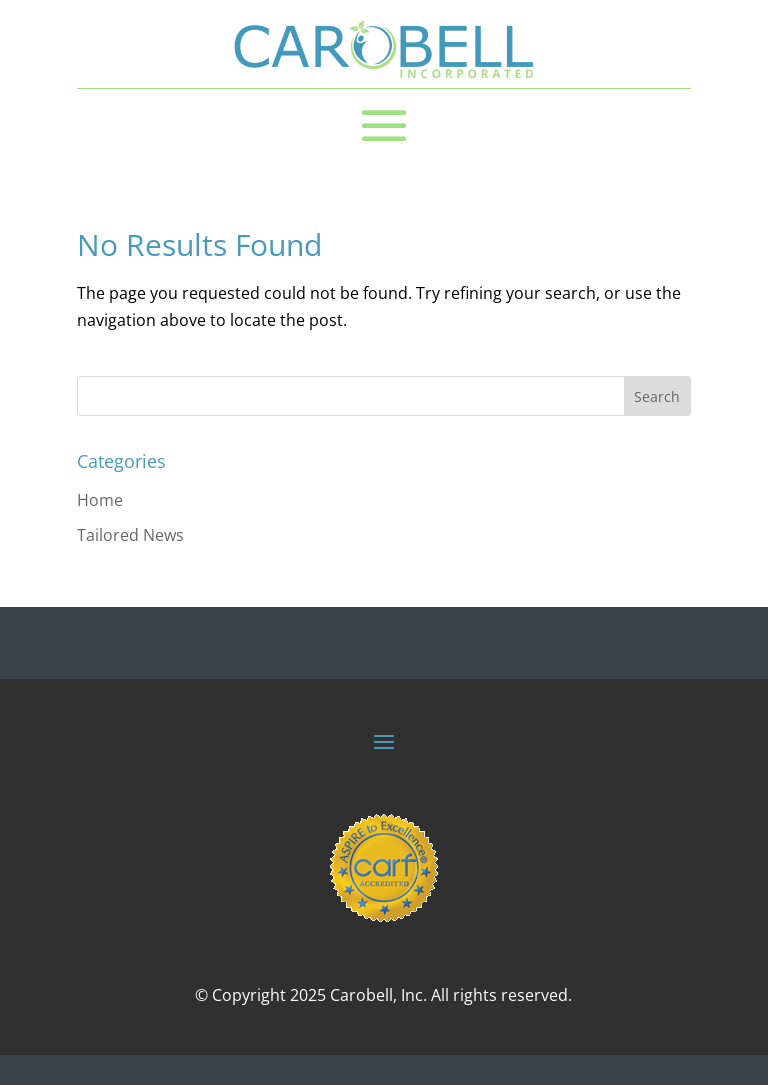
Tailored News (130, 535)
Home (100, 500)
